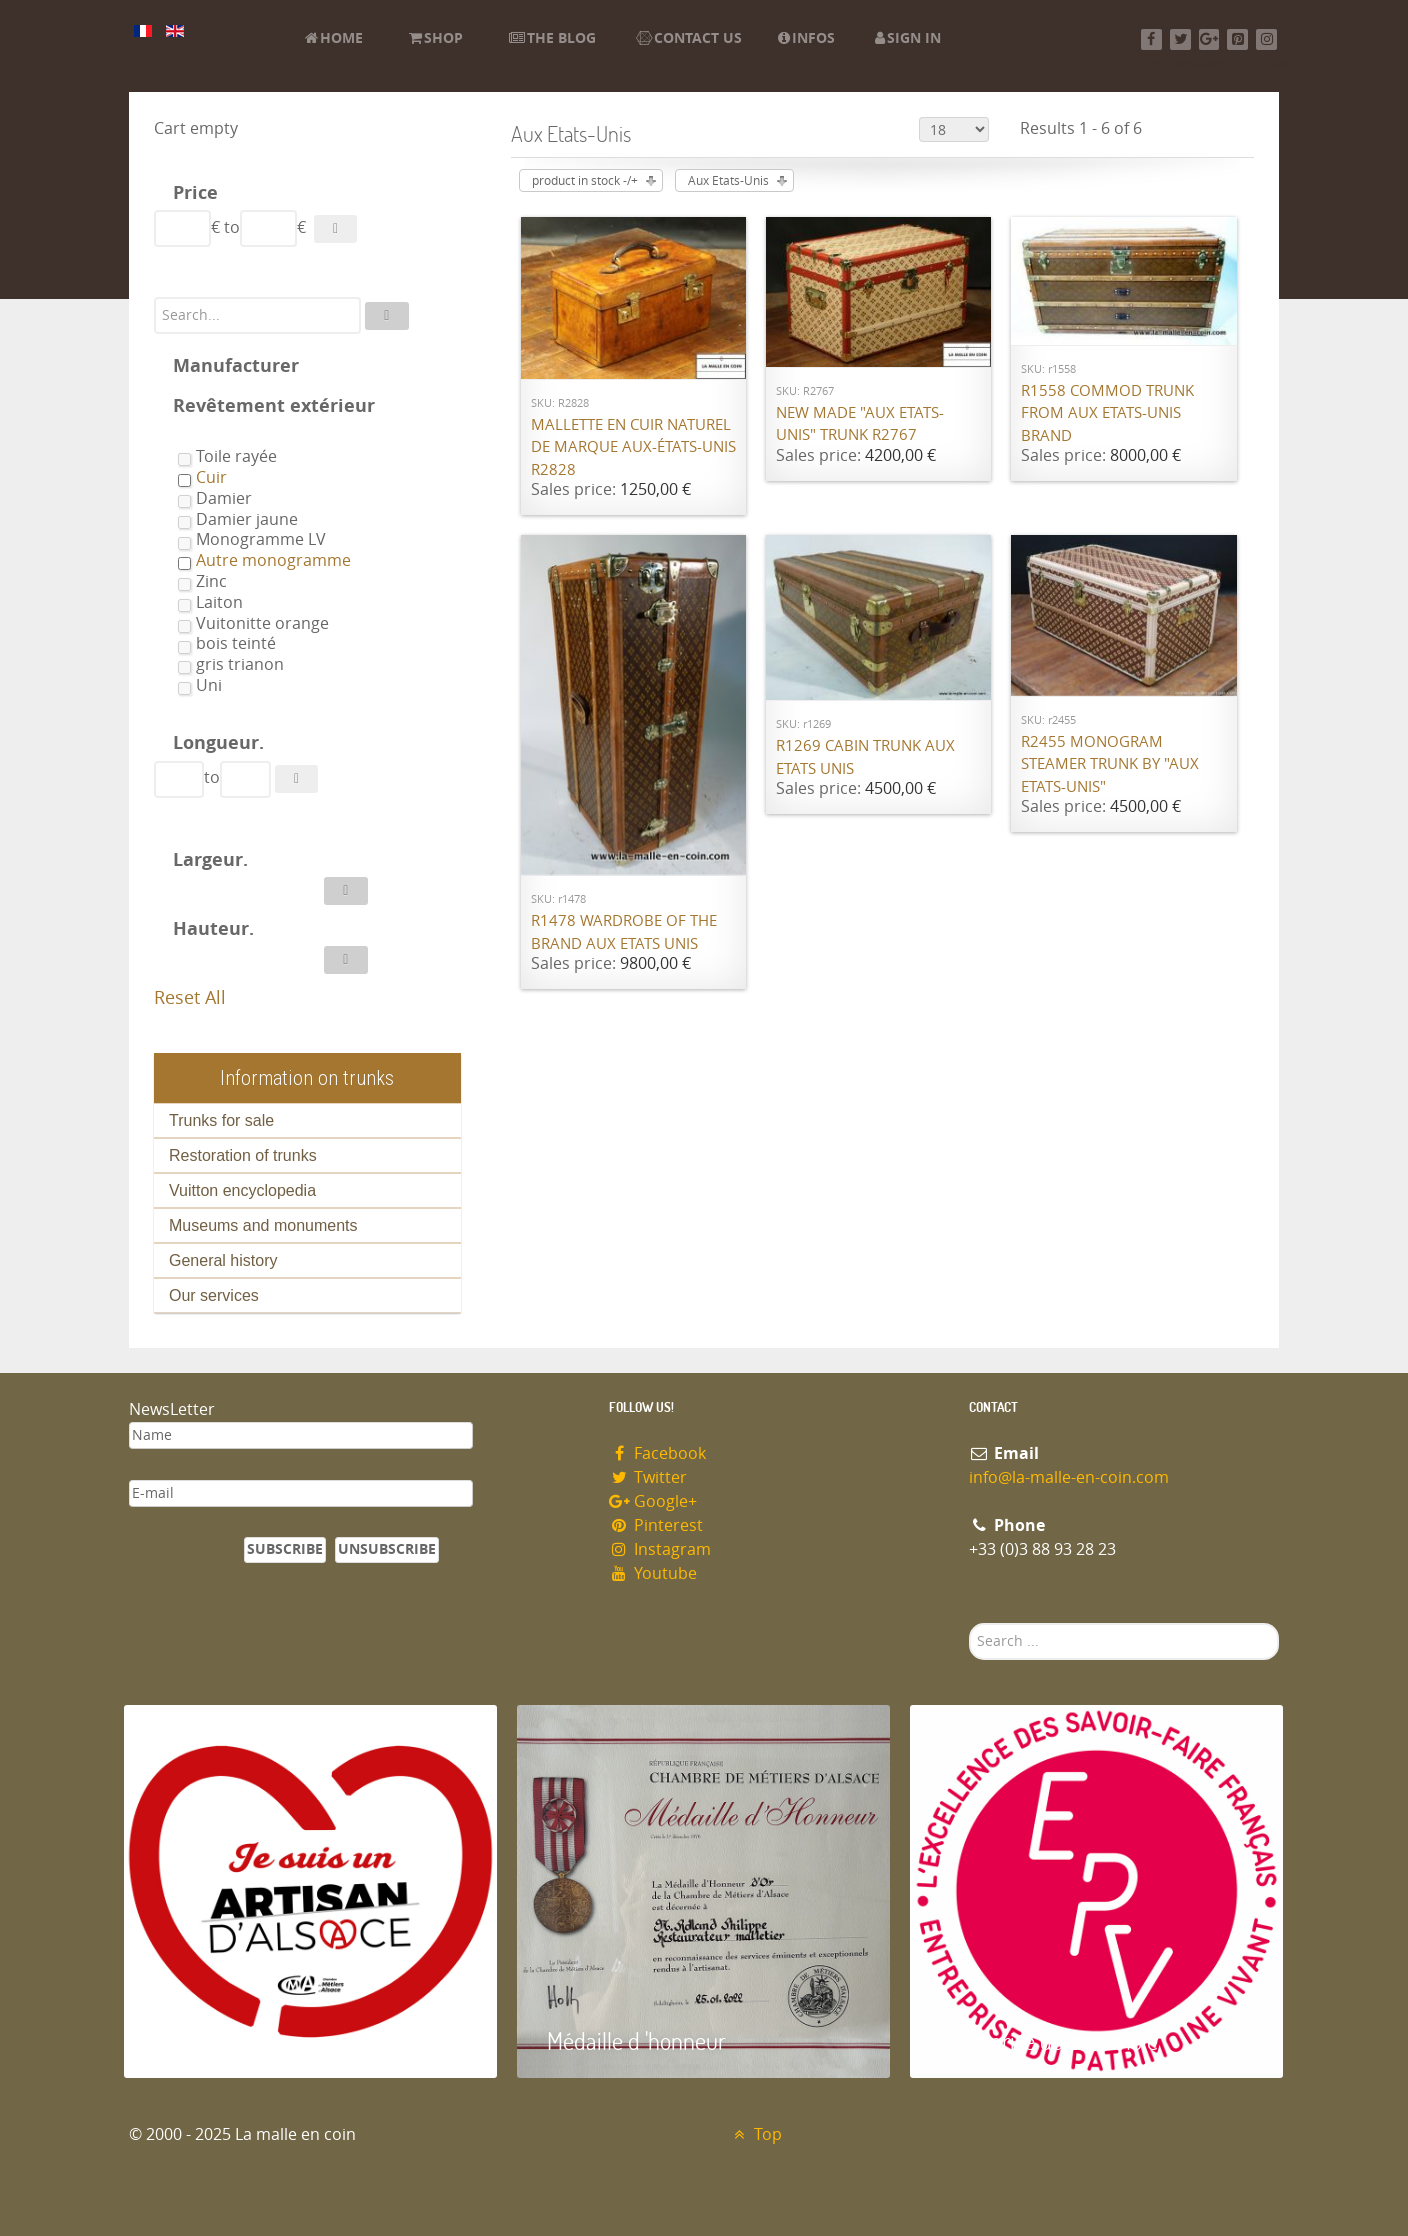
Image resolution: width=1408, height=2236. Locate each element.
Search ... (969, 1623)
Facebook (657, 1453)
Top (755, 2134)
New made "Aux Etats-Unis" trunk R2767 (860, 424)
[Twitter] (1180, 39)
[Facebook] (1151, 39)
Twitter (648, 1477)
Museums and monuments (263, 1225)
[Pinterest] (1237, 39)
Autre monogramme (273, 560)
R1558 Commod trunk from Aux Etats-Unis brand (1107, 413)
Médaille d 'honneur (636, 2040)
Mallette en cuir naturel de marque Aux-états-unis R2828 (633, 447)
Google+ (653, 1501)
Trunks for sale (221, 1120)
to (232, 227)
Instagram (660, 1549)
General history (223, 1260)
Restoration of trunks (243, 1155)
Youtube (653, 1573)
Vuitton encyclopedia (242, 1190)
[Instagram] (1266, 39)
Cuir (211, 477)
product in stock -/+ (585, 181)
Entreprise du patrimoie (1049, 2040)
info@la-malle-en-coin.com (1069, 1477)
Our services (214, 1295)
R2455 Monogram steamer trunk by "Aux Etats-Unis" (1110, 764)
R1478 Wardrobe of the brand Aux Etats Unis (624, 932)
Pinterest (656, 1525)
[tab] (307, 195)
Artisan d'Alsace (225, 2040)
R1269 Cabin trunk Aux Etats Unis (865, 757)
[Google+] (1209, 39)
